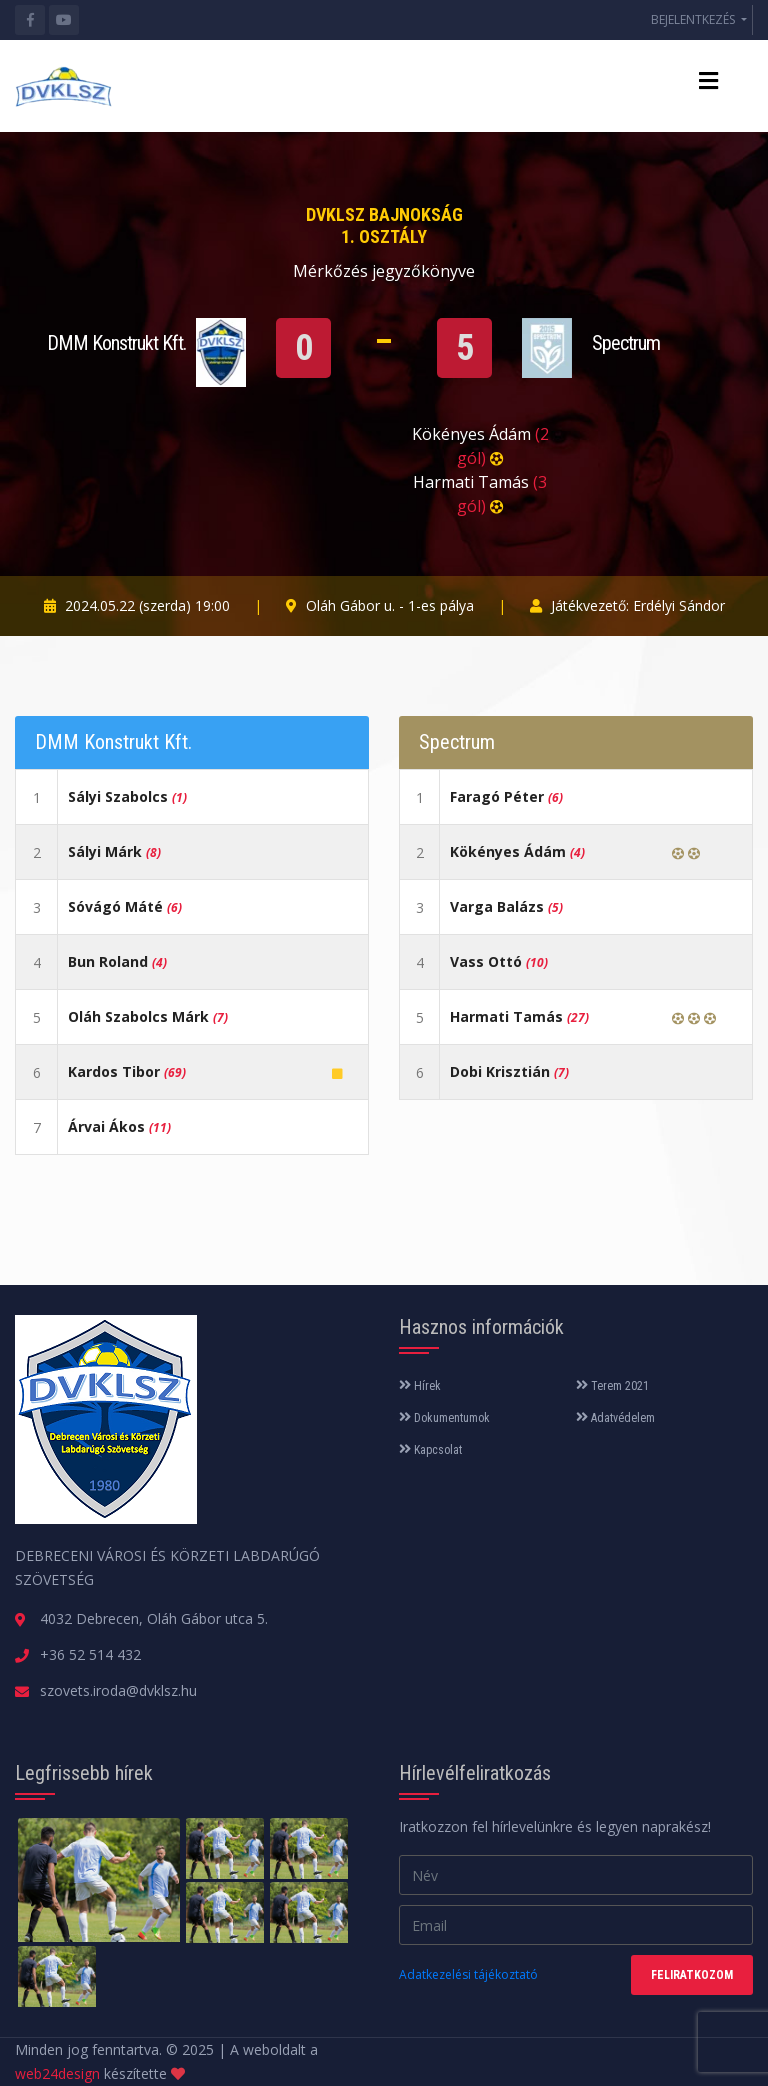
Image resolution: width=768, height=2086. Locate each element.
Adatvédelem (615, 1418)
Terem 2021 (612, 1386)
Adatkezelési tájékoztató (468, 1974)
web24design (57, 2073)
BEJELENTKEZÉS (694, 19)
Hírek (420, 1386)
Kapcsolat (430, 1450)
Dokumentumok (444, 1418)
